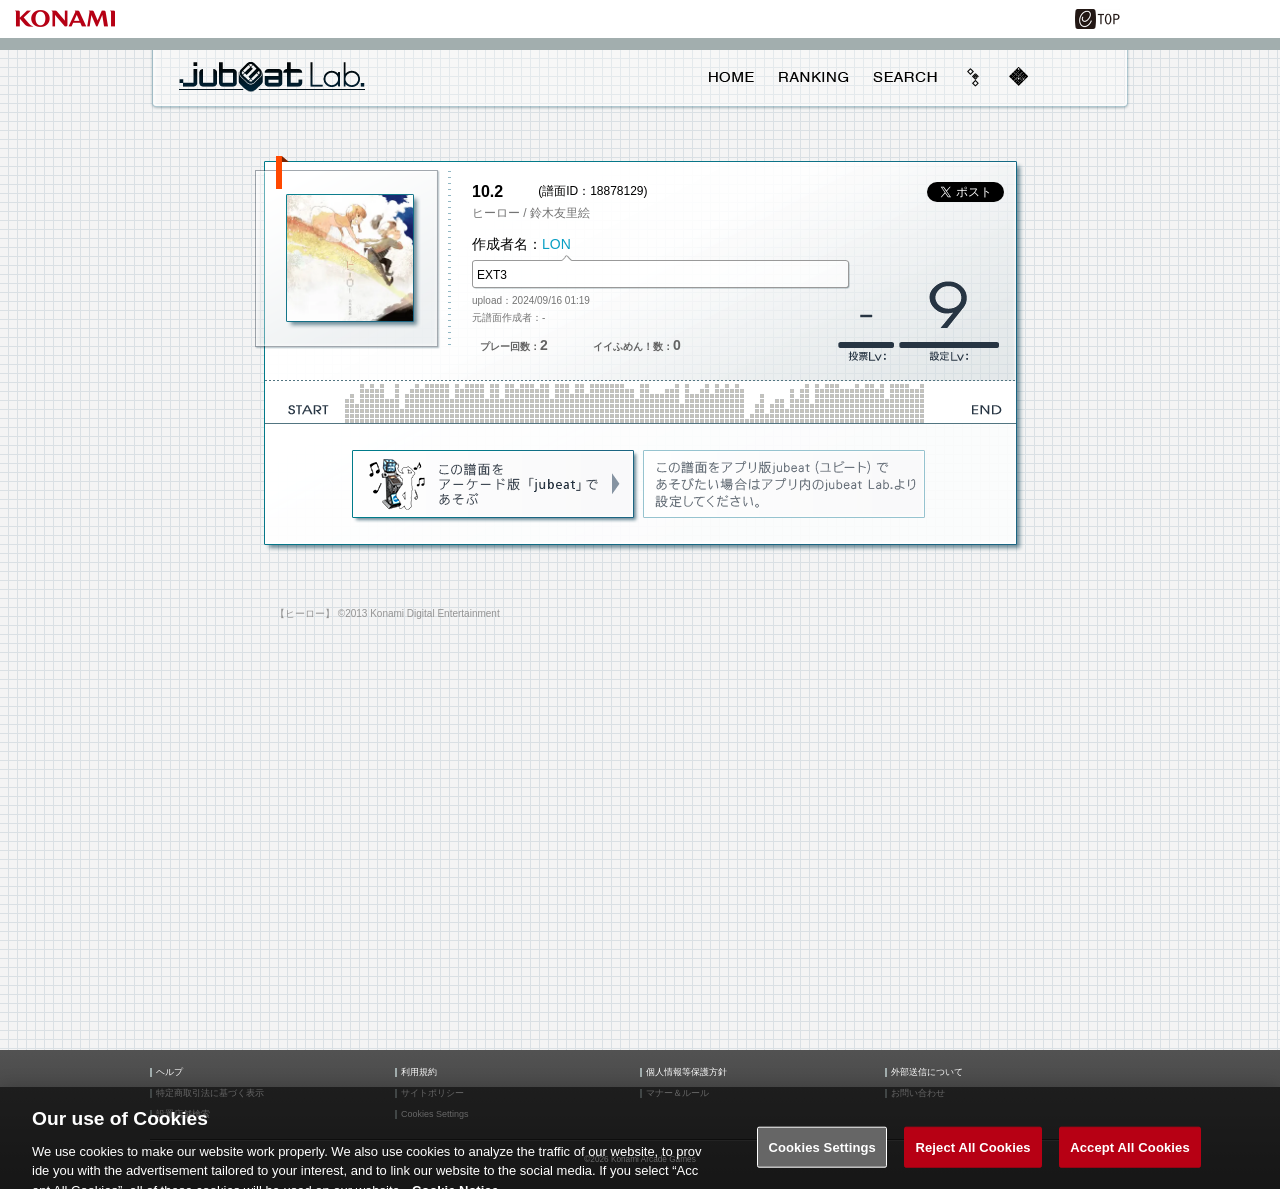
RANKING (813, 77)
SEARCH (905, 77)
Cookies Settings (822, 1158)
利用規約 (419, 1072)
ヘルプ (169, 1072)
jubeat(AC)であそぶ (494, 485)
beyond (974, 77)
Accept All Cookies (1130, 1158)
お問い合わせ (918, 1093)
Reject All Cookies (972, 1158)
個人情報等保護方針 (686, 1072)
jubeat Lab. (272, 76)
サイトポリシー (432, 1093)
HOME (731, 77)
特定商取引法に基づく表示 (210, 1093)
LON (556, 244)
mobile (1018, 77)
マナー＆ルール (677, 1093)
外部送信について (927, 1072)
